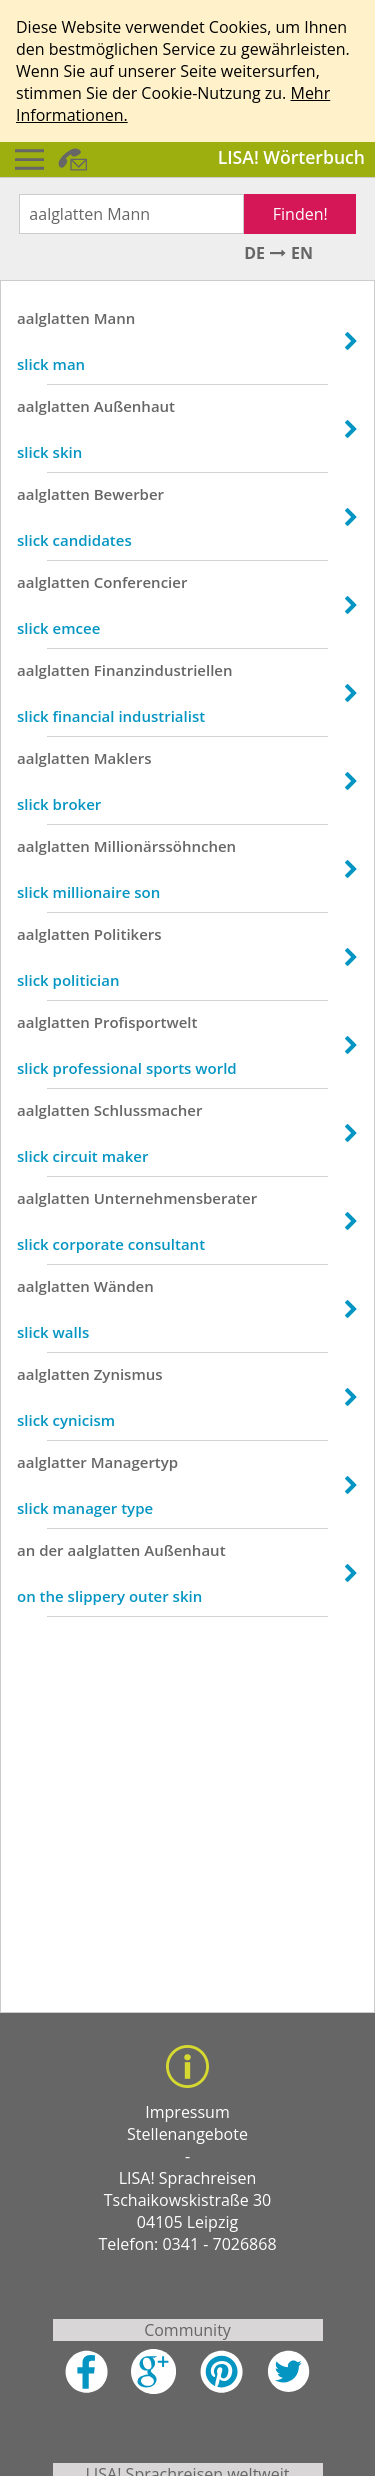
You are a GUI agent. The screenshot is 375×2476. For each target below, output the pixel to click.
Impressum (187, 2112)
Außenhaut (134, 406)
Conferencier (141, 582)
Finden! (300, 214)
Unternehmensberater (175, 1198)
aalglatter (52, 1462)
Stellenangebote (187, 2134)
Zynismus (128, 1374)
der (51, 1550)
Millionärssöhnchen (165, 846)
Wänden (124, 1286)
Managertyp (134, 1462)
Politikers (128, 934)
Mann (115, 318)
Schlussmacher (148, 1110)
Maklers (123, 758)
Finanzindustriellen (163, 670)
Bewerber (129, 494)
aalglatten (53, 318)
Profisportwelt (146, 1022)
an (26, 1550)
